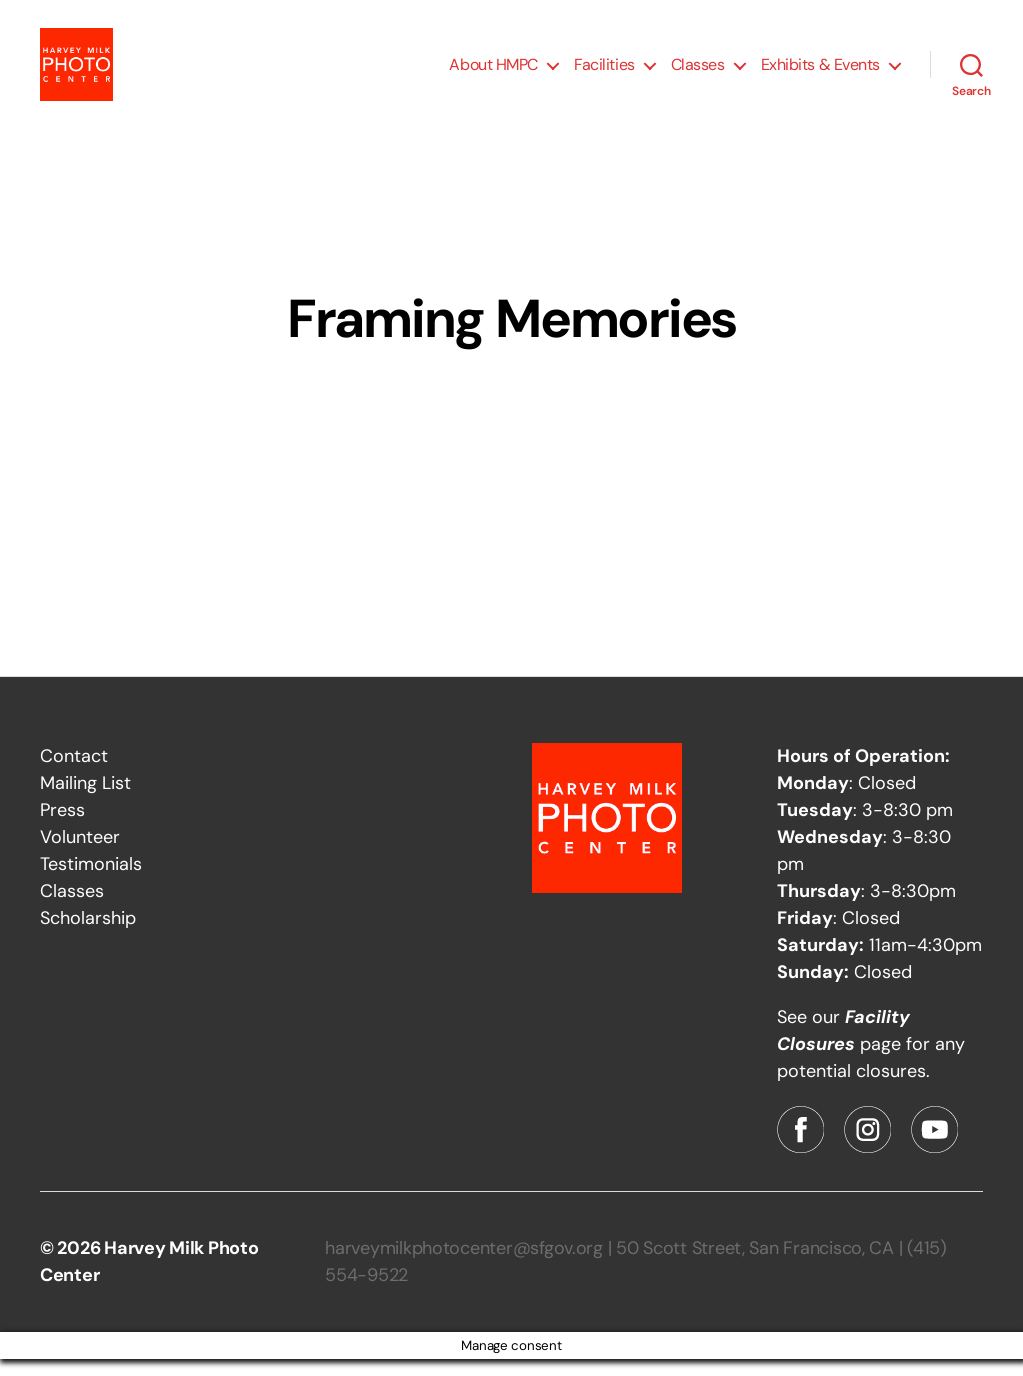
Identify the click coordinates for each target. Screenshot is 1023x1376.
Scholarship (88, 935)
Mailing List (85, 800)
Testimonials (91, 881)
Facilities (604, 72)
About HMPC (493, 72)
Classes (698, 72)
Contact (74, 773)
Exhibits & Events (820, 72)
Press (62, 827)
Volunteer (80, 854)
